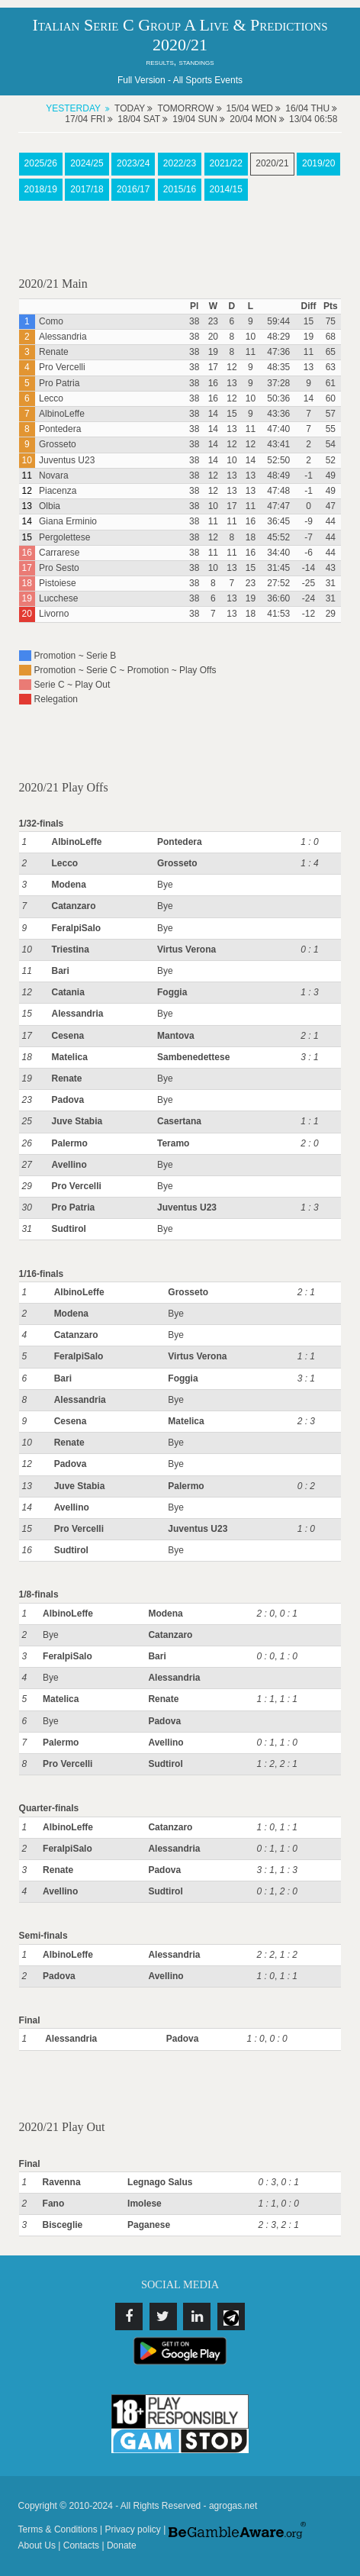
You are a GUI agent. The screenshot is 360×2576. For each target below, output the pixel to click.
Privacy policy (132, 2529)
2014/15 (226, 189)
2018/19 (40, 189)
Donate (122, 2545)
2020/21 (272, 163)
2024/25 (86, 163)
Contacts (81, 2545)
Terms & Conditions (58, 2529)
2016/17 (133, 189)
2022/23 (179, 163)
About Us (37, 2545)
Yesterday (73, 108)
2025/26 (40, 163)
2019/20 (318, 163)
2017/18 (86, 189)
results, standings (180, 61)
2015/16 (179, 189)
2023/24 (133, 163)
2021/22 (226, 163)
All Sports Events (208, 80)
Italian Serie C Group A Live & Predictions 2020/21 (180, 34)
